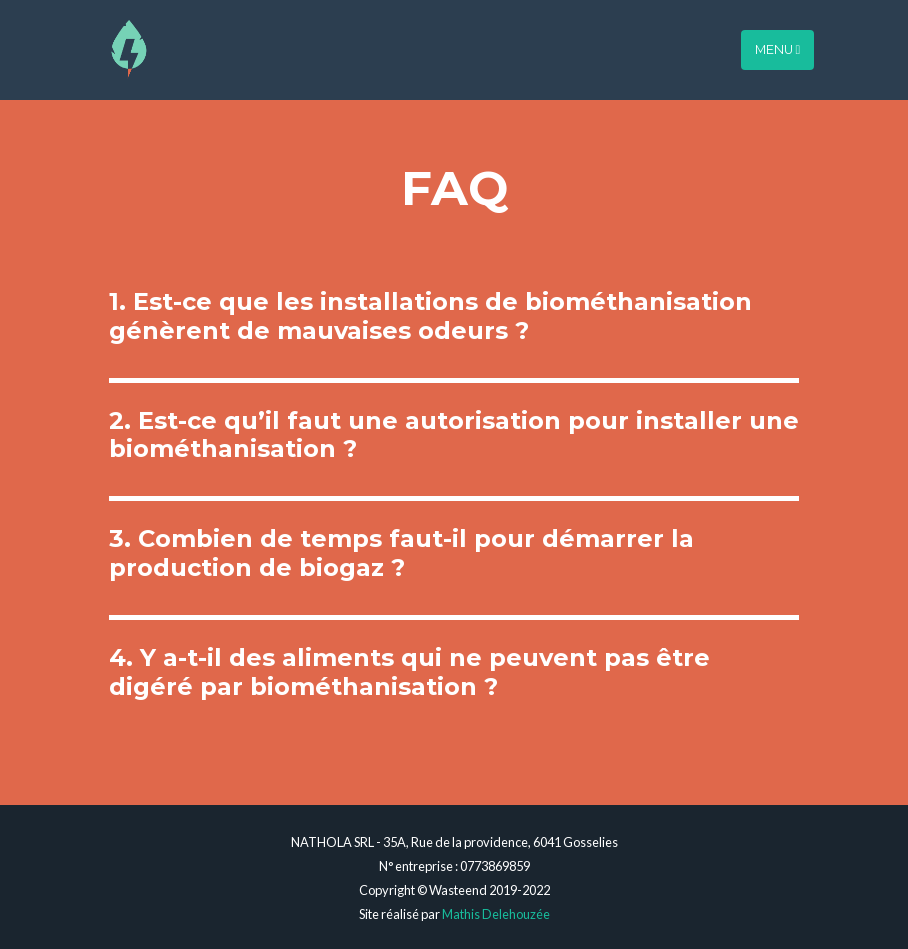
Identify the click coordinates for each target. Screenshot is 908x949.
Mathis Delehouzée (496, 914)
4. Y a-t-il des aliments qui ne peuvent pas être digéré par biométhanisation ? (409, 672)
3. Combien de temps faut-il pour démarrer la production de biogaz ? (401, 553)
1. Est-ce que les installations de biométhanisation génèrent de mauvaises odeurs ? (430, 316)
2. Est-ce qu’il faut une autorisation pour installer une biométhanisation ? (454, 435)
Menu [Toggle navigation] (778, 42)
